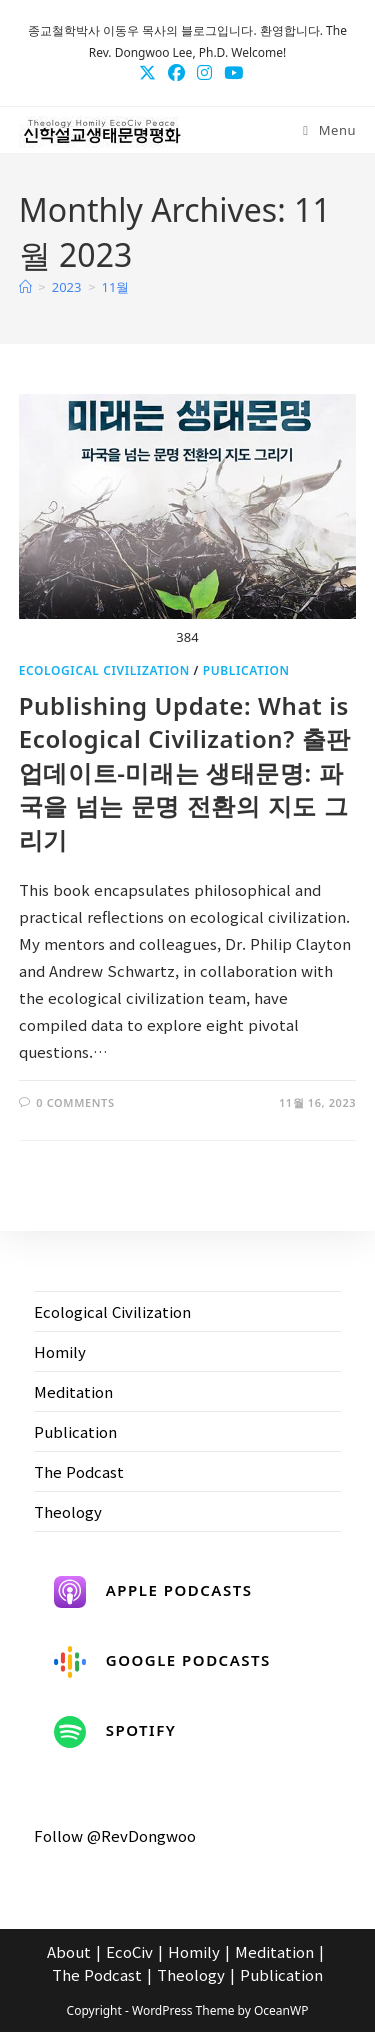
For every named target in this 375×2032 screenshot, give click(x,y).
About (69, 1951)
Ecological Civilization (104, 670)
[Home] (25, 287)
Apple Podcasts (153, 1592)
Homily (60, 1351)
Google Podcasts (162, 1662)
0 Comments (75, 1102)
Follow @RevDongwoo (115, 1835)
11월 (116, 287)
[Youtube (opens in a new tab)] (230, 72)
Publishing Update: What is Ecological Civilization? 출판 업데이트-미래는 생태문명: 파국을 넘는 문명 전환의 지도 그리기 (185, 772)
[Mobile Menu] (329, 130)
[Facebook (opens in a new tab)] (176, 72)
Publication (246, 670)
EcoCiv (129, 1951)
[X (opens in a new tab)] (147, 72)
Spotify (115, 1732)
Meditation (73, 1391)
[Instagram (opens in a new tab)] (204, 72)
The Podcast (79, 1471)
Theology (68, 1511)
